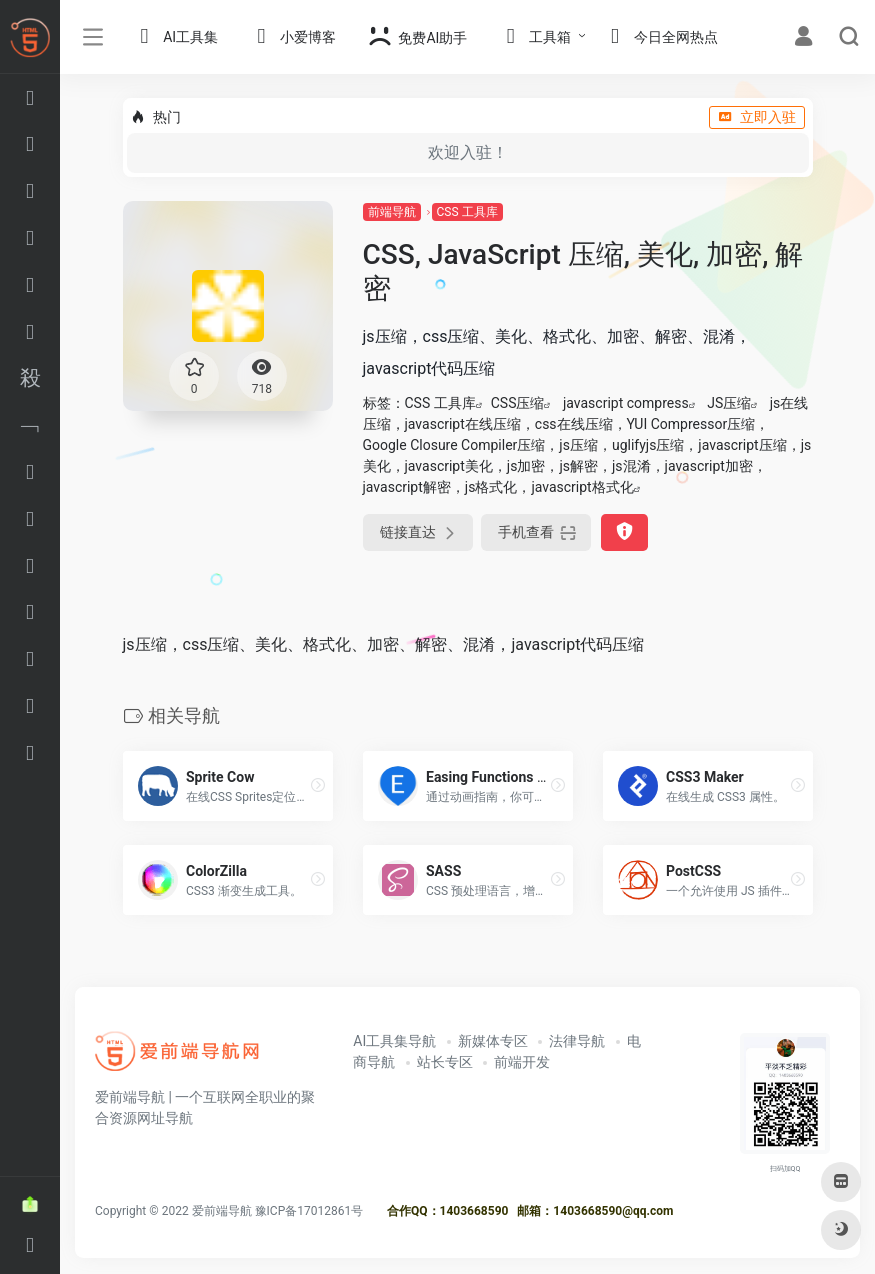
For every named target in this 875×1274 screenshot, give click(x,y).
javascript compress (626, 403)
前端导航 (392, 212)
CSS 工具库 (467, 212)
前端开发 (522, 1062)
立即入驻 (757, 117)
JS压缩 (729, 403)
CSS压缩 (518, 403)
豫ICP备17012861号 (309, 1211)
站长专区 (445, 1062)
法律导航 (577, 1041)
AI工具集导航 (394, 1041)
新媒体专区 (493, 1041)
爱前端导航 (222, 1211)
